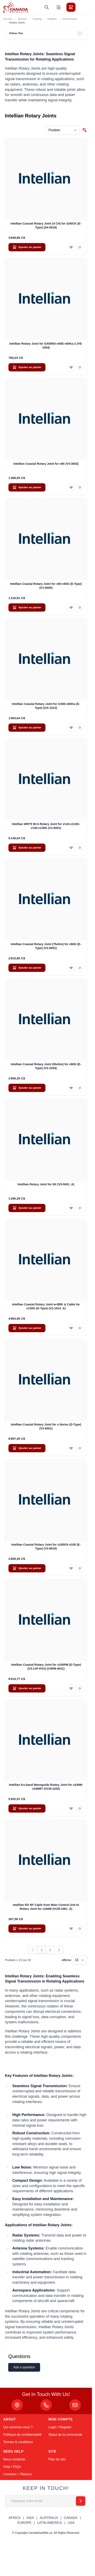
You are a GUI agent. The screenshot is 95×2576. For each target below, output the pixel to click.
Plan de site (57, 2459)
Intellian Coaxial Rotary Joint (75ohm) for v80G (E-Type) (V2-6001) (46, 946)
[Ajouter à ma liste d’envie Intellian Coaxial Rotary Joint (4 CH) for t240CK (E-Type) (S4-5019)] (71, 247)
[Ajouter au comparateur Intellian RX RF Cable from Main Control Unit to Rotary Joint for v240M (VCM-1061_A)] (79, 1928)
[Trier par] (63, 130)
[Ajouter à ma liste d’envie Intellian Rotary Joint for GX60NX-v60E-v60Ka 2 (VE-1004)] (71, 367)
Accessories (70, 18)
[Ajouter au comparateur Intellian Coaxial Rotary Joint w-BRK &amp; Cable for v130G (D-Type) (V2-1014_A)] (79, 1328)
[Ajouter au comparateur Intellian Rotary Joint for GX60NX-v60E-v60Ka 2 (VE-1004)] (79, 367)
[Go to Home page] (15, 7)
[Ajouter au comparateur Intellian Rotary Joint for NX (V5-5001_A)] (79, 1208)
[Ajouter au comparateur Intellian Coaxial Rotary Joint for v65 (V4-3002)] (79, 487)
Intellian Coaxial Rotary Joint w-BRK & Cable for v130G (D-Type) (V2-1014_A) (46, 1306)
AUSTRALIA (49, 2518)
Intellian (52, 18)
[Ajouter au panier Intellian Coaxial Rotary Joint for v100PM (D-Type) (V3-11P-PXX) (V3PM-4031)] (26, 1688)
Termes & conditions (18, 2442)
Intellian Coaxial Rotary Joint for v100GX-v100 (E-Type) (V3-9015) (46, 1546)
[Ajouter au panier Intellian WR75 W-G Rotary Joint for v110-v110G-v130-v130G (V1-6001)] (26, 848)
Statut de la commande (65, 2434)
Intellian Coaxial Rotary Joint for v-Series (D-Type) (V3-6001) (46, 1426)
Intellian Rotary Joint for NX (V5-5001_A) (46, 1184)
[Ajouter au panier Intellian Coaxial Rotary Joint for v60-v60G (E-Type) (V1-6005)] (26, 607)
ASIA (30, 2518)
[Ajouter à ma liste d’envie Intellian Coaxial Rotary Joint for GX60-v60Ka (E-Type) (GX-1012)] (71, 727)
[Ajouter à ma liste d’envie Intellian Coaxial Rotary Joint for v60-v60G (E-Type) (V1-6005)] (71, 607)
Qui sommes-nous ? (18, 2427)
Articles (22, 18)
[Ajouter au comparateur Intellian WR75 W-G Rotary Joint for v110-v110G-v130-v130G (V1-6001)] (79, 847)
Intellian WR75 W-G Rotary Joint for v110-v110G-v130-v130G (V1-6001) (46, 826)
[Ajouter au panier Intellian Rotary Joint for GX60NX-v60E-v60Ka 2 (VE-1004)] (26, 367)
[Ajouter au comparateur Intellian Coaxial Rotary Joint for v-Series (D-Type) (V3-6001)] (79, 1448)
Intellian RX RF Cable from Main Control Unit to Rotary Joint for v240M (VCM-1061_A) (46, 1906)
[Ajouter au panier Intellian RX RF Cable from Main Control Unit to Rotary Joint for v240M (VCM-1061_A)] (26, 1928)
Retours (26, 2474)
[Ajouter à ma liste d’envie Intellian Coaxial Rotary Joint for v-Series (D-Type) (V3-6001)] (71, 1448)
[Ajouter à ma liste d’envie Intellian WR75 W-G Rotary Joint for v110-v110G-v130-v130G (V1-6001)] (71, 847)
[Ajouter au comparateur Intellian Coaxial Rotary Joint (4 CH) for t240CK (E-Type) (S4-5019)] (79, 247)
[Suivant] (59, 1950)
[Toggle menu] (82, 7)
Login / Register (60, 2427)
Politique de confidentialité (22, 2434)
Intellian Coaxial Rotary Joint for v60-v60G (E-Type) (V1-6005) (46, 585)
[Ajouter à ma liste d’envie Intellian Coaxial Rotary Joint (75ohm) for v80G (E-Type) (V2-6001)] (71, 967)
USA (71, 2523)
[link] (33, 1950)
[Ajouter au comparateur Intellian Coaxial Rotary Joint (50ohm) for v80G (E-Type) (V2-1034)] (79, 1088)
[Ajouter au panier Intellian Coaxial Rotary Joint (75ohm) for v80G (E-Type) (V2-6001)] (26, 968)
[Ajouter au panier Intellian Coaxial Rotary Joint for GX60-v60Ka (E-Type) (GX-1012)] (26, 727)
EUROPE (24, 2523)
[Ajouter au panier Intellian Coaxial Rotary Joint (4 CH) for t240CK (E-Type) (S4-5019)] (26, 247)
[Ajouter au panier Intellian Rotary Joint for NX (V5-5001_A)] (26, 1208)
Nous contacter (14, 2459)
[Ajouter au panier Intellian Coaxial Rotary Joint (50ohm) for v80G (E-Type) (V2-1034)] (26, 1088)
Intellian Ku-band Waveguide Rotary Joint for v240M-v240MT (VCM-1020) (46, 1786)
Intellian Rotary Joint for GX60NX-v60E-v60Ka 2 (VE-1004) (46, 345)
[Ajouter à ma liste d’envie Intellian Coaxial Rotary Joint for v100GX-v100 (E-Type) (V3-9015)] (71, 1568)
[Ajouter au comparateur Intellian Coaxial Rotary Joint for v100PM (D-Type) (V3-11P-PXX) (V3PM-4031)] (79, 1688)
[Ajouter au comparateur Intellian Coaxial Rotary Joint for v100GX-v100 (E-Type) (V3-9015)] (79, 1568)
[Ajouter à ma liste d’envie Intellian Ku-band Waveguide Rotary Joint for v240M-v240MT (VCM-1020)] (71, 1808)
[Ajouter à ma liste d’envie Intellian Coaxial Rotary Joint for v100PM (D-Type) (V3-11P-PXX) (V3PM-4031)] (71, 1688)
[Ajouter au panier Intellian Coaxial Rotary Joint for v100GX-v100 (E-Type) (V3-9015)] (26, 1568)
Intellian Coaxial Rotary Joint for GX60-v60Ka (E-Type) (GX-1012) (46, 705)
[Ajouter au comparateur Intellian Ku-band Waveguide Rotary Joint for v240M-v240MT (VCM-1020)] (79, 1808)
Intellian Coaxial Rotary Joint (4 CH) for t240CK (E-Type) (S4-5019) (46, 225)
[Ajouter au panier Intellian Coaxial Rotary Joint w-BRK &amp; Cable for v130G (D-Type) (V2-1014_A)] (26, 1328)
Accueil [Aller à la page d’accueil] (7, 18)
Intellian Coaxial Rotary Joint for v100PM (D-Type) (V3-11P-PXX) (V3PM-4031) (46, 1666)
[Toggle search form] (47, 7)
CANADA (71, 2518)
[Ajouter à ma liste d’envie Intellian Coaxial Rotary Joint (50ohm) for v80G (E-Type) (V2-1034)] (71, 1088)
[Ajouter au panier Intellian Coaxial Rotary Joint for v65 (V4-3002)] (26, 487)
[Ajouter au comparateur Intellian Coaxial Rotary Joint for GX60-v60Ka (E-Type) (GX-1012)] (79, 727)
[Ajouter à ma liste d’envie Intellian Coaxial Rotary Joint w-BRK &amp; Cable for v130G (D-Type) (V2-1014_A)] (71, 1328)
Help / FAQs (12, 2466)
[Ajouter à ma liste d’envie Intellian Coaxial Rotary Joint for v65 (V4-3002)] (71, 487)
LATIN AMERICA (49, 2523)
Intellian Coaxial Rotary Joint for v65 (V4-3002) (46, 463)
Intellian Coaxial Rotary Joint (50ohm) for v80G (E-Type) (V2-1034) (46, 1066)
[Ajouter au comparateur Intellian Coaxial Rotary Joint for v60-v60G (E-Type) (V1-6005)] (79, 607)
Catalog (37, 18)
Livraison (9, 2474)
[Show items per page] (79, 1960)
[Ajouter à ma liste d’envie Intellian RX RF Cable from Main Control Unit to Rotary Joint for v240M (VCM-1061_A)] (71, 1928)
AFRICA (15, 2518)
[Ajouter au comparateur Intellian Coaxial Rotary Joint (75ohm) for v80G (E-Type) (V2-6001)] (79, 967)
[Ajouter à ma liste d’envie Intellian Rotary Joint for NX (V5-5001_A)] (71, 1208)
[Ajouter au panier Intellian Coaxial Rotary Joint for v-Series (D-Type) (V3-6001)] (26, 1448)
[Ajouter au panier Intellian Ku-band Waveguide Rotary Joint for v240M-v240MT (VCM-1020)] (26, 1808)
